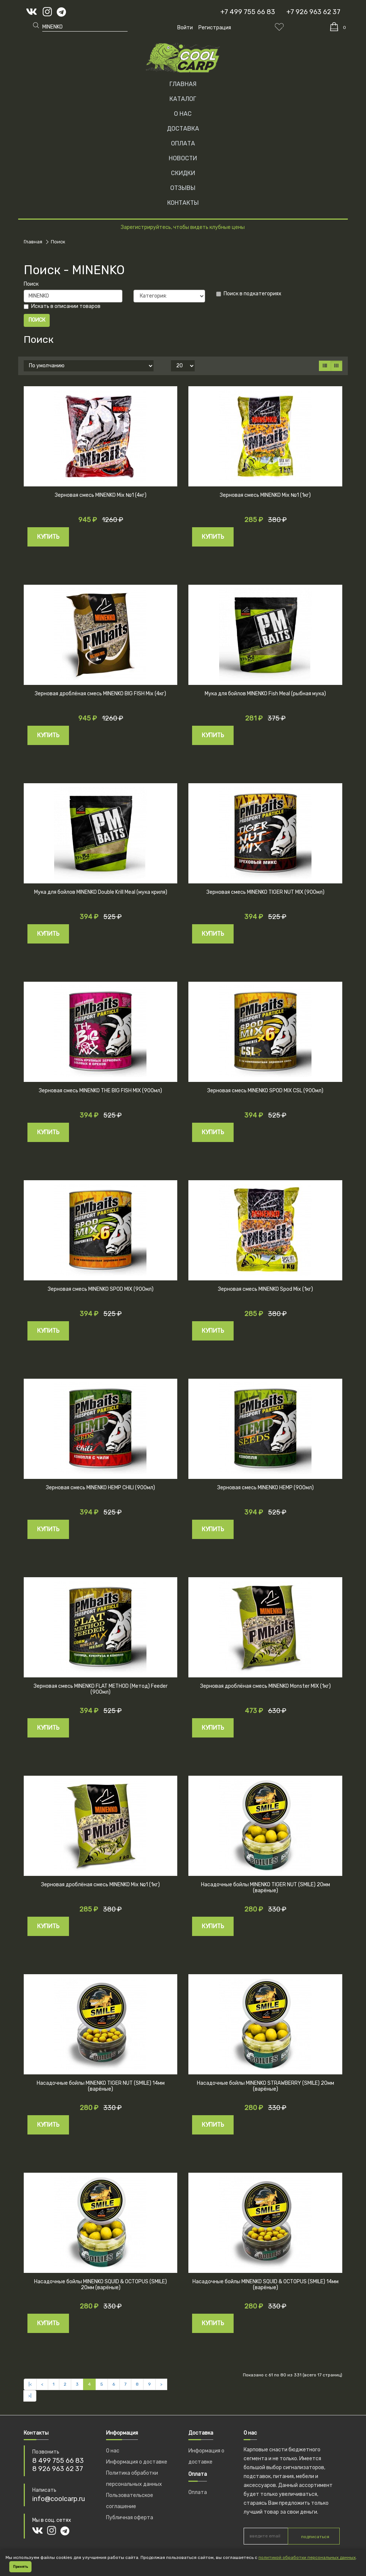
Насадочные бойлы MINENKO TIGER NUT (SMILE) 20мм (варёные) (265, 1887)
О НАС (183, 113)
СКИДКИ (183, 173)
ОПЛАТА (183, 143)
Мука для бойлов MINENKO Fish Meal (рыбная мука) (265, 693)
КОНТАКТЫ (183, 202)
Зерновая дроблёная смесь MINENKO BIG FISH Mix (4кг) (100, 693)
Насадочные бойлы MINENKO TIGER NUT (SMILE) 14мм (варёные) (101, 2086)
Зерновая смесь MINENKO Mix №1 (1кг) (265, 495)
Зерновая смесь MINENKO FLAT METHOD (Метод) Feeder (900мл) (101, 1689)
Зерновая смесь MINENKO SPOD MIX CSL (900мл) (265, 1090)
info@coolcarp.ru (58, 2499)
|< (30, 2384)
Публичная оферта (129, 2517)
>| (30, 2395)
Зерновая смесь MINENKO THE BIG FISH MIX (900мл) (100, 1090)
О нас (112, 2451)
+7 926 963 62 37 (313, 12)
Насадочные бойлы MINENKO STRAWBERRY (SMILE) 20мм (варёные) (265, 2086)
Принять (20, 2567)
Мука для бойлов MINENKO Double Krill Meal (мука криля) (100, 892)
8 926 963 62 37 (57, 2469)
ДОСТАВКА (183, 128)
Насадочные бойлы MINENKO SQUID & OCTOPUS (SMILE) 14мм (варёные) (265, 2284)
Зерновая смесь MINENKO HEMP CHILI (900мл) (100, 1487)
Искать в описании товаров (62, 306)
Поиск (58, 242)
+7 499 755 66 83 (247, 12)
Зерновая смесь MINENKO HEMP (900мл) (265, 1487)
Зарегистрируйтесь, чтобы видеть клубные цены (183, 227)
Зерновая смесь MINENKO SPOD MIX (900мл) (101, 1289)
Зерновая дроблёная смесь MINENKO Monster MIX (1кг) (265, 1686)
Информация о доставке (136, 2462)
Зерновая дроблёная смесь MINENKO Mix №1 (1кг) (100, 1884)
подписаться (315, 2536)
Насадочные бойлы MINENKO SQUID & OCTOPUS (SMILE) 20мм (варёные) (100, 2284)
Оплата (197, 2492)
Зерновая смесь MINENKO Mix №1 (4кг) (100, 495)
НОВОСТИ (183, 158)
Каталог (182, 98)
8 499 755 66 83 (58, 2461)
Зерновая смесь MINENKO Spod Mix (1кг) (265, 1289)
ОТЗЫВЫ (182, 187)
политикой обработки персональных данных (307, 2557)
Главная (183, 84)
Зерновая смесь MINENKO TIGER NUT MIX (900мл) (265, 892)
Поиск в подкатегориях (248, 294)
